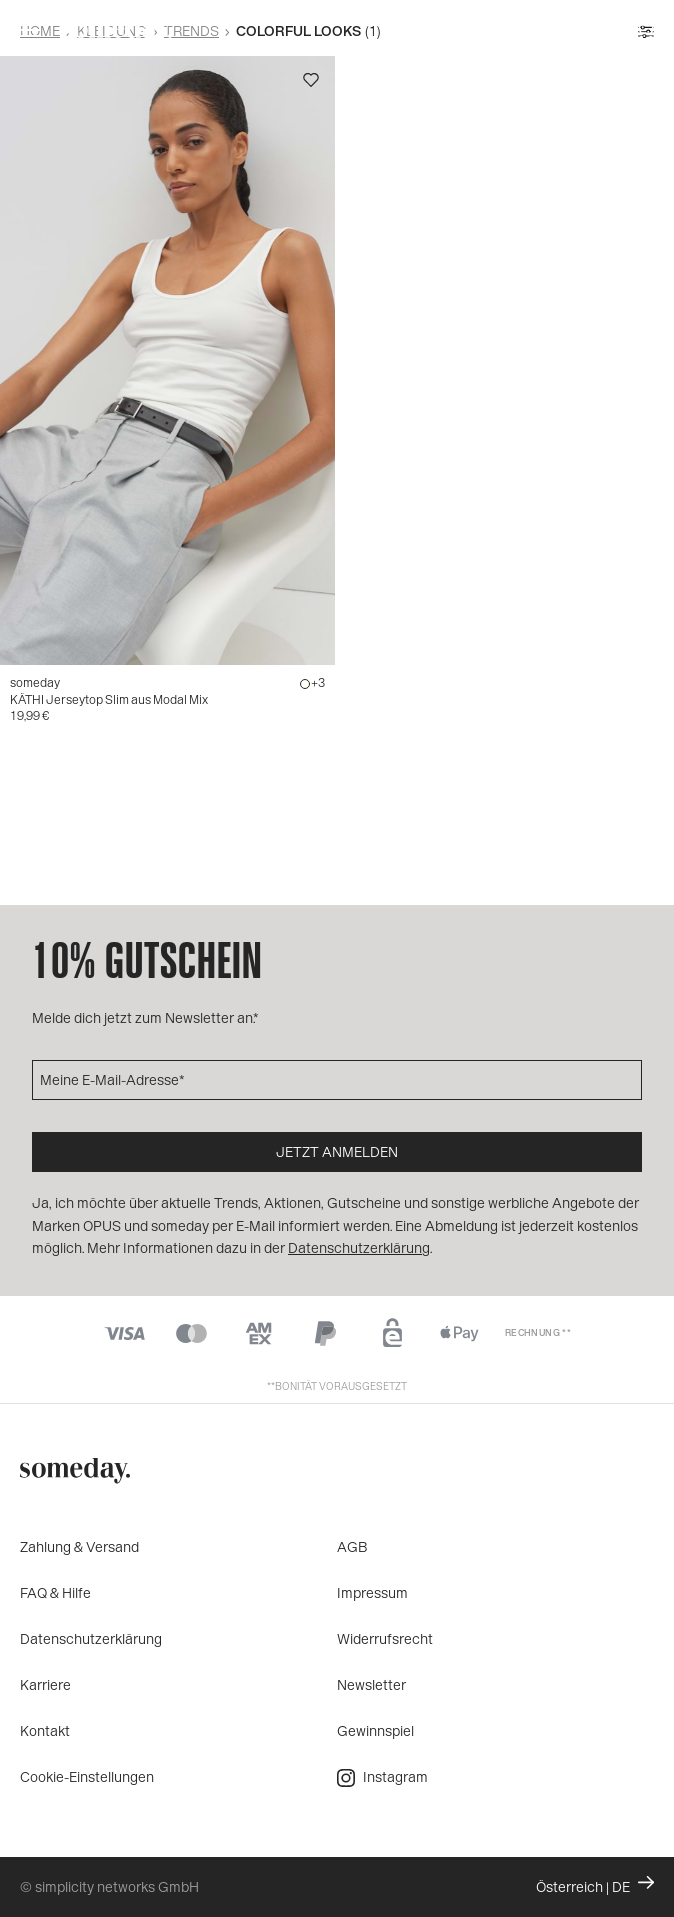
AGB (352, 1546)
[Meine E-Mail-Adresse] (337, 1080)
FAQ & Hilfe (55, 1592)
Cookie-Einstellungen (87, 1776)
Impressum (372, 1592)
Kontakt (45, 1730)
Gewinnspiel (375, 1730)
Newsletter (371, 1684)
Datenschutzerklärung (91, 1638)
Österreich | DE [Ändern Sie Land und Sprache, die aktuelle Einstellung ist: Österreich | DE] (595, 1885)
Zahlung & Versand (79, 1546)
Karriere (45, 1684)
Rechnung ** (538, 1332)
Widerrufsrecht (385, 1638)
